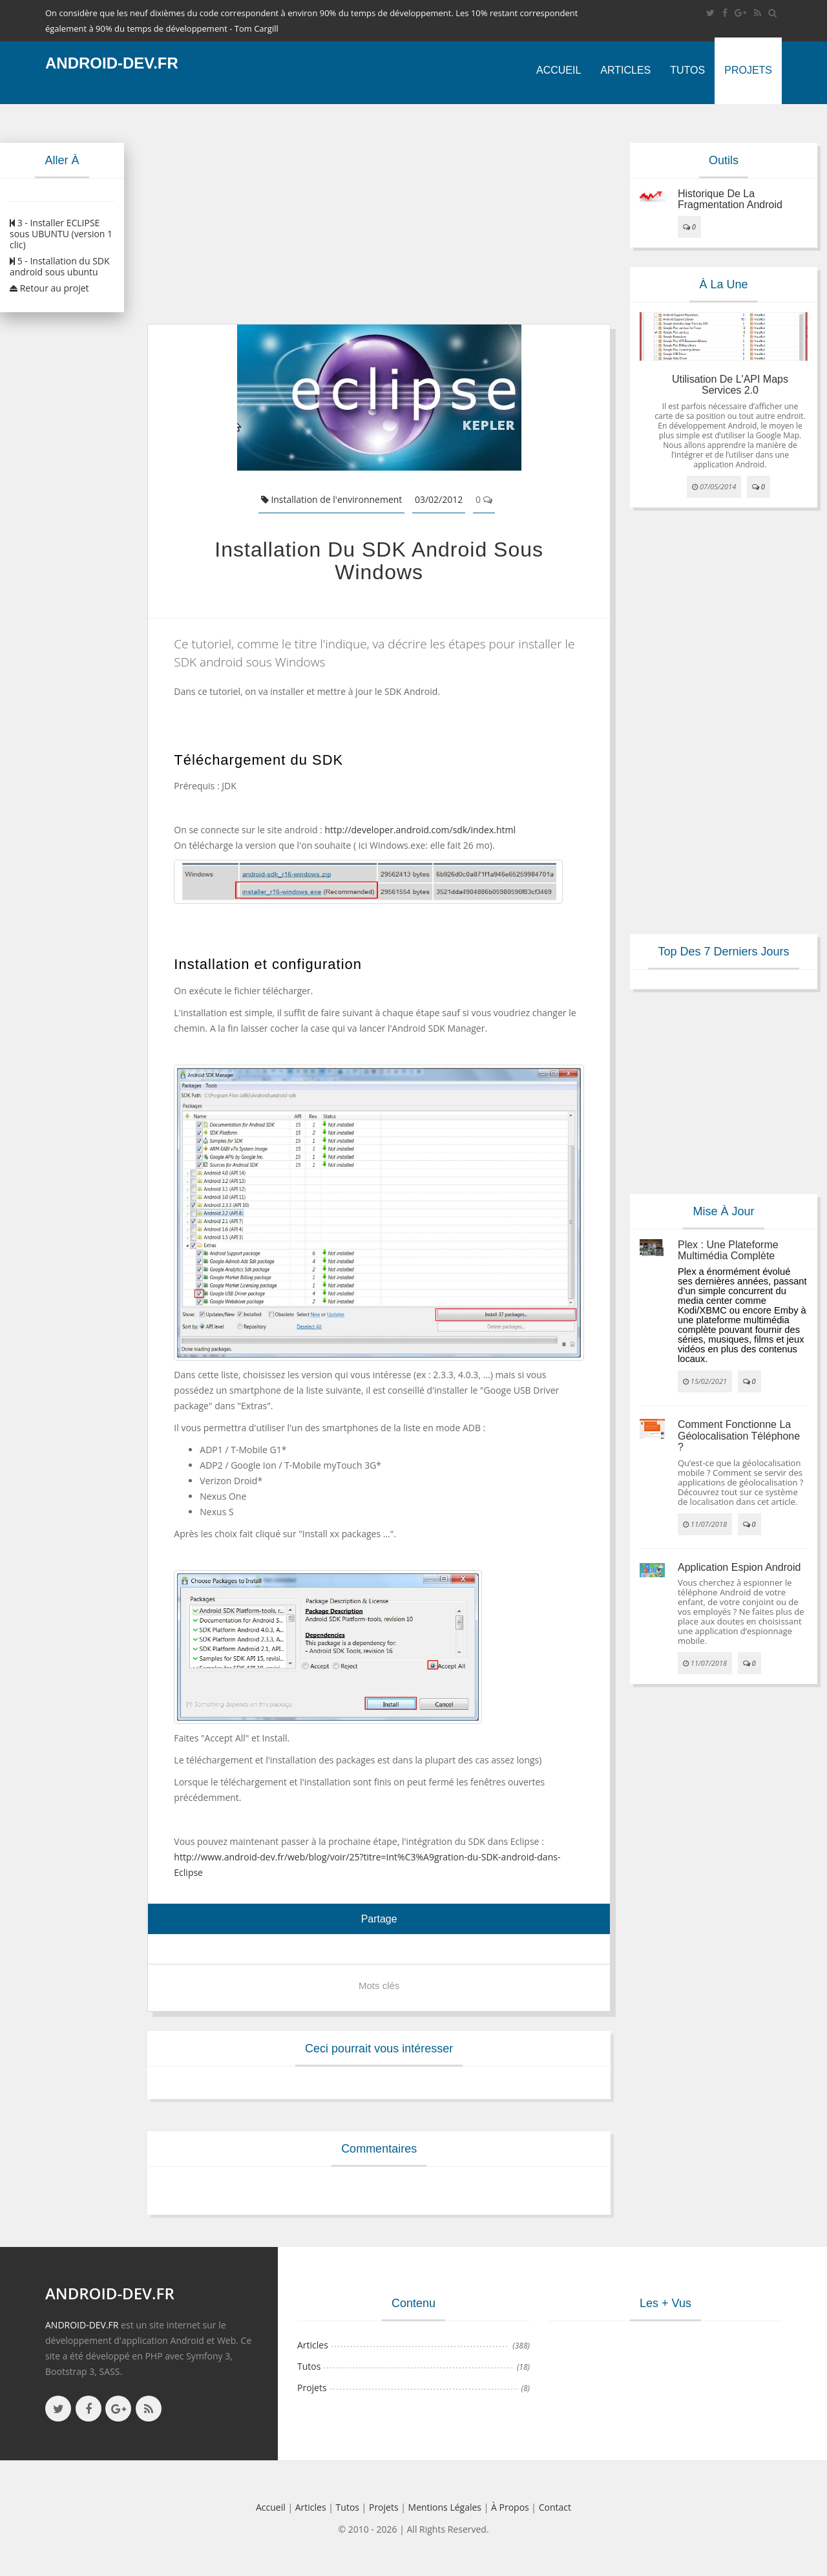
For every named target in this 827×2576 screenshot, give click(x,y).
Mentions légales (445, 2507)
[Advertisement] (379, 213)
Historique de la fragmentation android (730, 199)
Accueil (558, 70)
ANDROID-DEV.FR (81, 2325)
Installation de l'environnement (332, 499)
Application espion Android (739, 1567)
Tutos (687, 70)
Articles (625, 70)
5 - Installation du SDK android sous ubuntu (60, 266)
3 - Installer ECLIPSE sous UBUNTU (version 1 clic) (61, 234)
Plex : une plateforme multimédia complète (728, 1250)
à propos (510, 2507)
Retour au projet (49, 288)
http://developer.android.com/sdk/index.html (420, 830)
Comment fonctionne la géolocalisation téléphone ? (739, 1436)
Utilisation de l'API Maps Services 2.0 (730, 385)
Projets (748, 70)
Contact (555, 2507)
